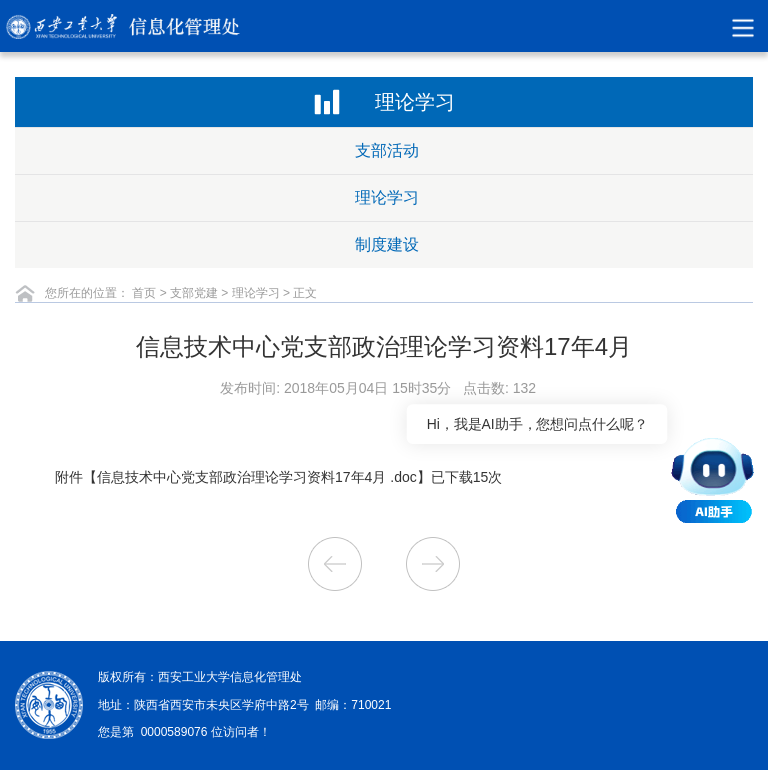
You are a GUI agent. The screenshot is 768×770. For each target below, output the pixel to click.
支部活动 (387, 150)
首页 (144, 293)
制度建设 (387, 244)
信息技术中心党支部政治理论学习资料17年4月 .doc (257, 477)
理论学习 (387, 197)
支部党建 (194, 293)
